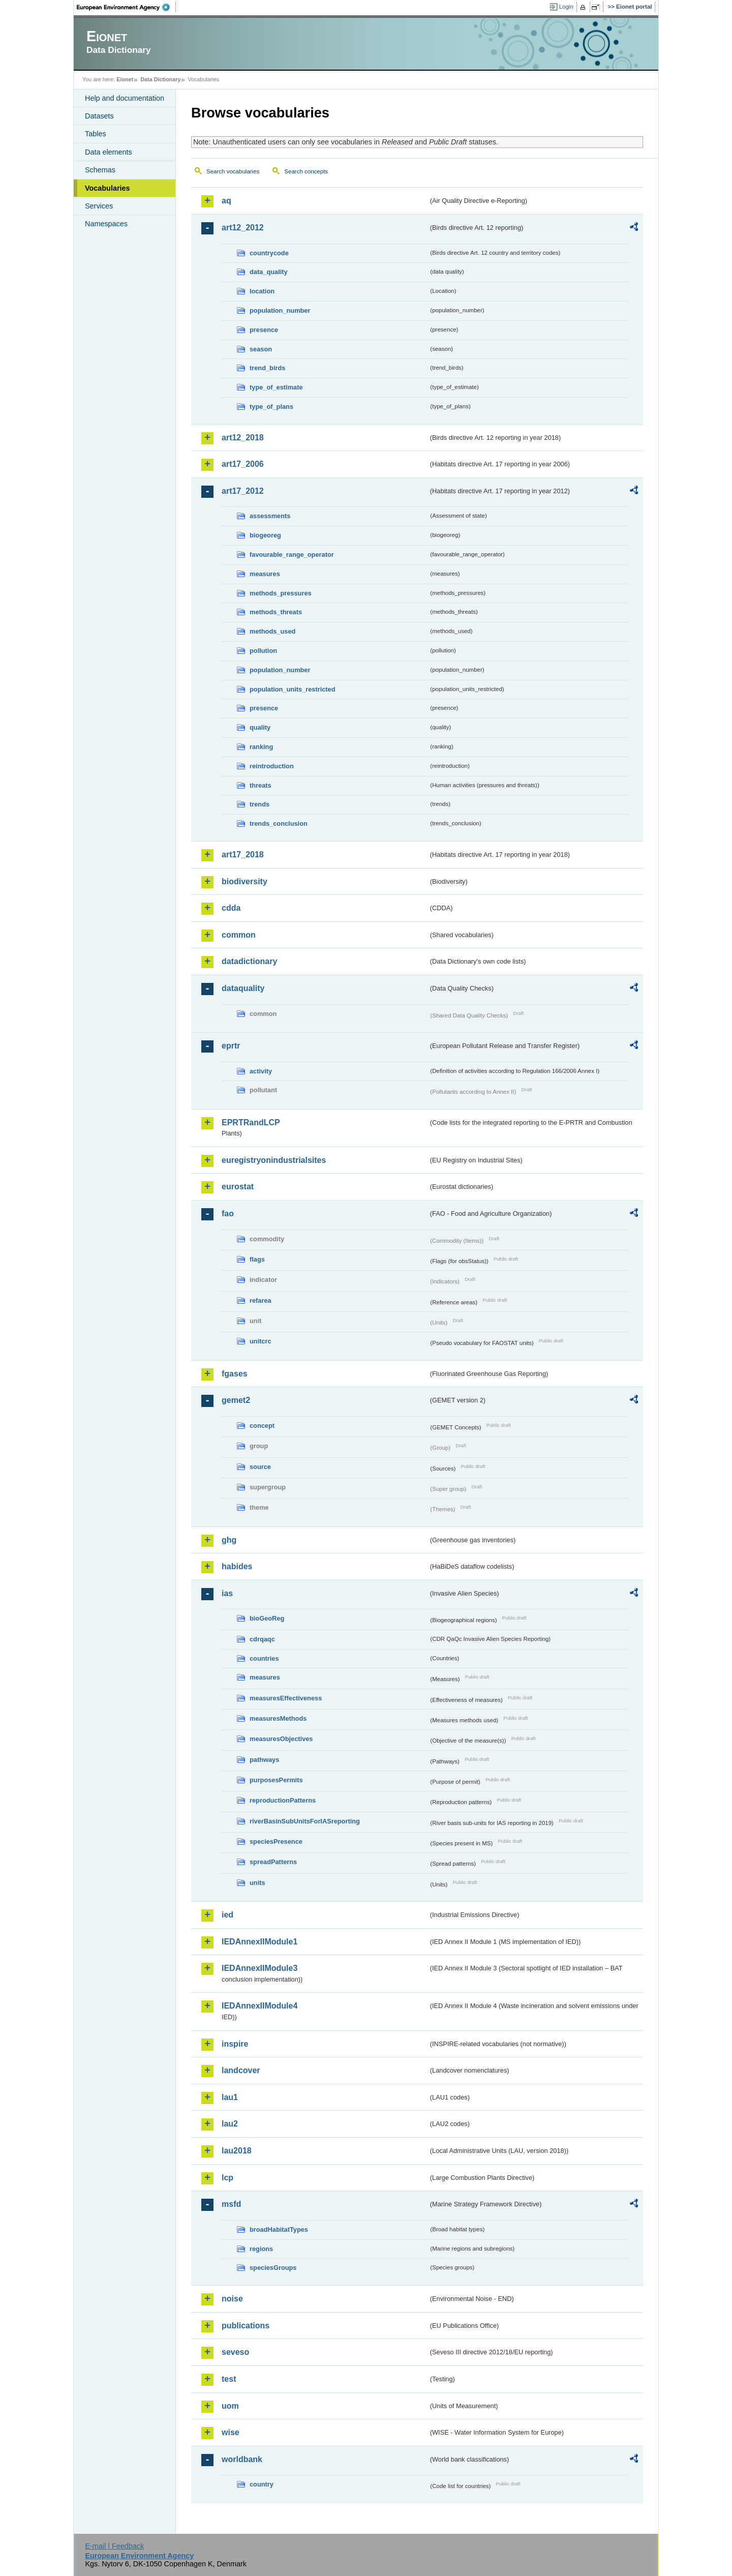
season (261, 349)
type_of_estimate (276, 387)
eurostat (238, 1186)
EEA (126, 7)
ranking (261, 747)
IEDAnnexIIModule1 (259, 1941)
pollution (263, 650)
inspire (235, 2044)
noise (232, 2298)
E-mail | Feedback (114, 2546)
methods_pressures (281, 593)
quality (260, 727)
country (261, 2484)
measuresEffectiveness (286, 1698)
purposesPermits (276, 1780)
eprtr (231, 1045)
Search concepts (306, 171)
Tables (95, 134)
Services (99, 206)
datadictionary (249, 961)
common (239, 935)
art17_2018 (243, 854)
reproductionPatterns (283, 1800)
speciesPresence (276, 1841)
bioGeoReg (267, 1618)
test (229, 2379)
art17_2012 (243, 491)
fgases (235, 1373)
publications (245, 2325)
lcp (227, 2177)
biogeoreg (265, 535)
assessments (270, 516)
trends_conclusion (279, 823)
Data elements (108, 152)
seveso (235, 2352)
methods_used (272, 631)
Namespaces (106, 224)
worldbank (242, 2459)
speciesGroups (273, 2267)
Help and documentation (124, 98)
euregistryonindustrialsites (274, 1160)
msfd (231, 2204)
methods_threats (276, 612)
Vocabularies (107, 188)
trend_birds (267, 368)
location (262, 291)
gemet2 (236, 1400)
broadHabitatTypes (279, 2229)
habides (237, 1566)
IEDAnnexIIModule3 (259, 1968)
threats (260, 785)
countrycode (269, 253)
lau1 (230, 2097)
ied (227, 1914)
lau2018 (237, 2150)
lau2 (230, 2123)
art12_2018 (243, 437)
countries (264, 1658)
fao (228, 1213)
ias (227, 1593)
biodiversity (244, 881)
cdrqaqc (262, 1639)
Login (566, 7)
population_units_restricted (293, 689)
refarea (260, 1300)
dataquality (243, 988)
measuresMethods (278, 1718)
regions (261, 2249)
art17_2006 (243, 464)
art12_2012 (243, 227)
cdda (231, 908)
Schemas (100, 170)
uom (230, 2406)
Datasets (99, 116)
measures (265, 574)
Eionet (124, 79)
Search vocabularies (232, 171)
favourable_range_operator (292, 554)
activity (261, 1071)
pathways (264, 1759)
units (257, 1882)
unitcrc (260, 1341)
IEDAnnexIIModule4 (259, 2005)
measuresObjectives (281, 1739)
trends (259, 804)
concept (262, 1425)
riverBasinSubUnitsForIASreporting (305, 1821)
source (260, 1467)
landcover (241, 2070)
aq (226, 200)
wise (230, 2432)
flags (257, 1259)
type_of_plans (271, 406)
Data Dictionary (160, 79)
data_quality (269, 272)
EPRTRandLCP (251, 1122)
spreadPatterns (273, 1862)
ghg (229, 1540)
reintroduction (272, 766)
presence (264, 330)
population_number (280, 310)
